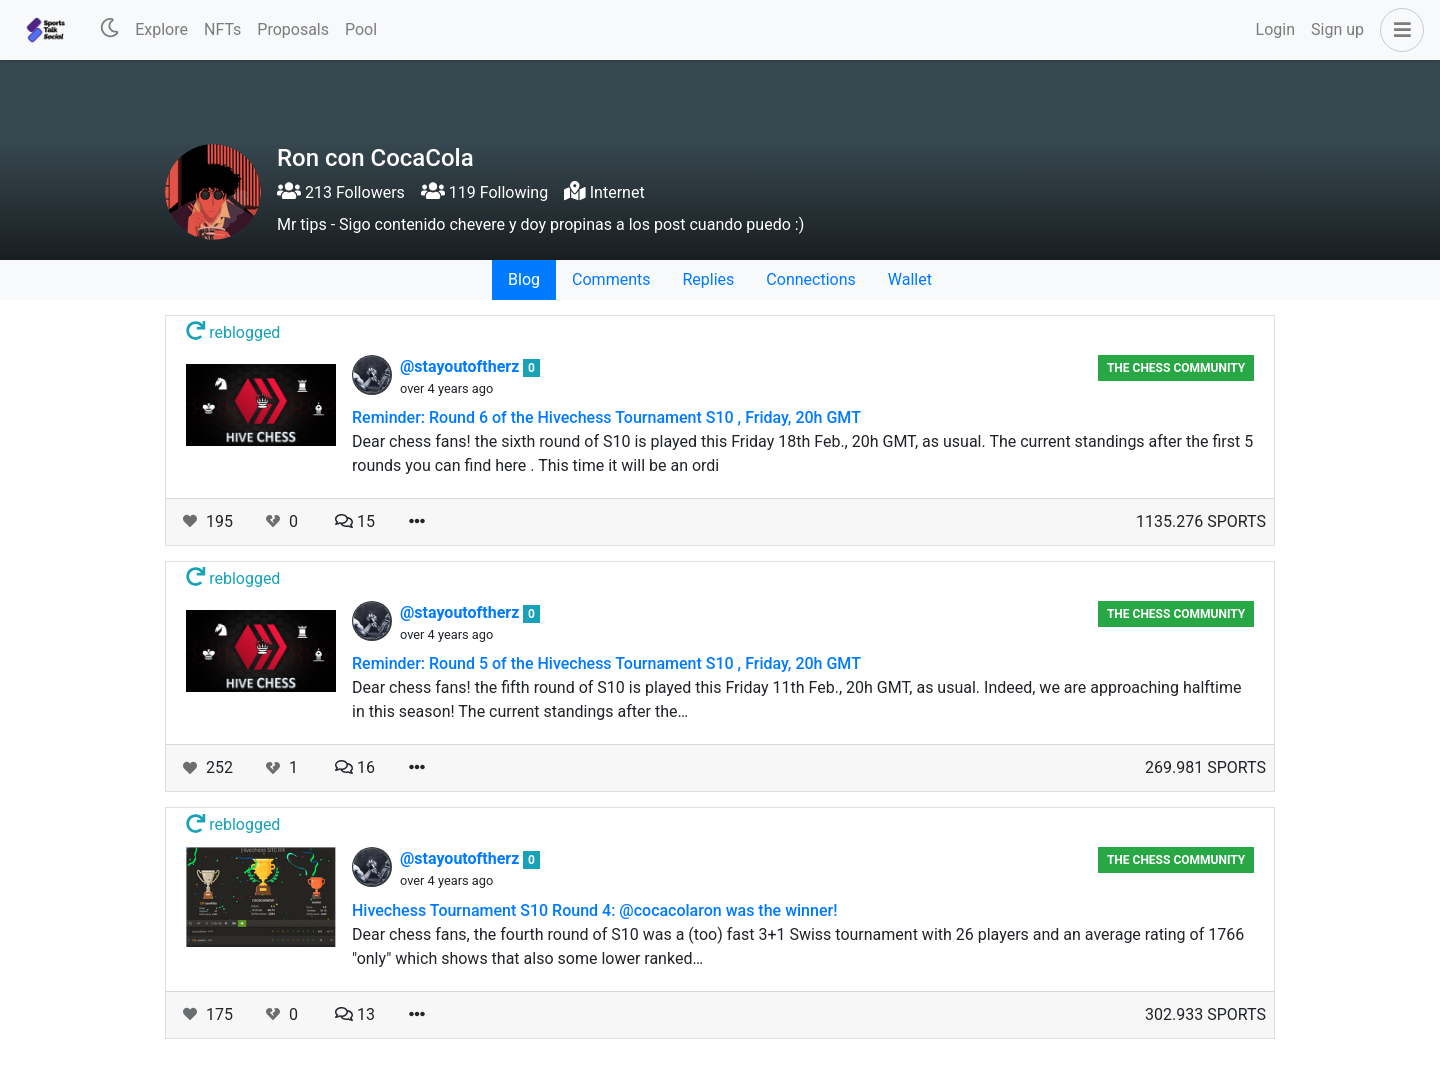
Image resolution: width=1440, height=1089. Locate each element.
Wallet (910, 279)
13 (355, 1014)
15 (355, 521)
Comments (611, 279)
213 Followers (341, 192)
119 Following (484, 192)
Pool (361, 29)
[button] (1398, 30)
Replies (708, 279)
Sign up (1337, 29)
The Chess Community (1176, 368)
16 (355, 767)
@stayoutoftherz (461, 366)
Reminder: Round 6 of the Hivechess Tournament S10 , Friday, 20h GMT (606, 417)
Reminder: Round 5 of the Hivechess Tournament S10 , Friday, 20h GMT (606, 663)
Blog (524, 279)
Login (1275, 29)
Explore (161, 29)
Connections (810, 279)
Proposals (293, 29)
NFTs (222, 29)
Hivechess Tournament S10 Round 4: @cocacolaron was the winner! (594, 910)
